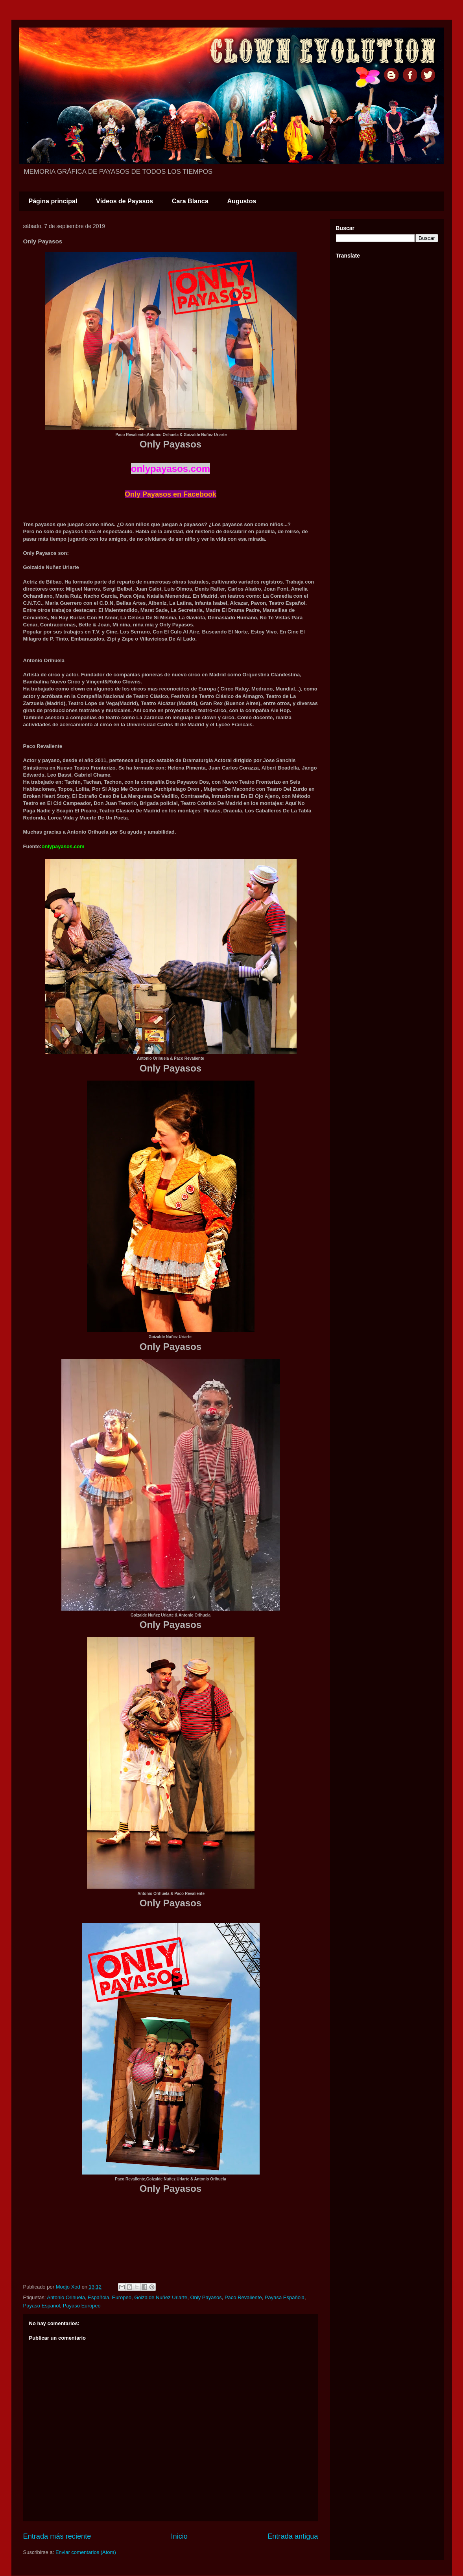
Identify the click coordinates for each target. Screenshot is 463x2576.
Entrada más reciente (57, 2536)
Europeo (121, 2297)
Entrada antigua (292, 2536)
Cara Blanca (190, 201)
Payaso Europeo (82, 2306)
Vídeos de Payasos (124, 201)
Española (98, 2297)
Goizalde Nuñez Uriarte (160, 2297)
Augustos (241, 201)
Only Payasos (206, 2297)
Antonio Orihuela (66, 2297)
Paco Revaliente (243, 2297)
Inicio (179, 2536)
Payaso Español (41, 2306)
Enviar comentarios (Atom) (85, 2552)
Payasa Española (284, 2297)
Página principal (53, 201)
